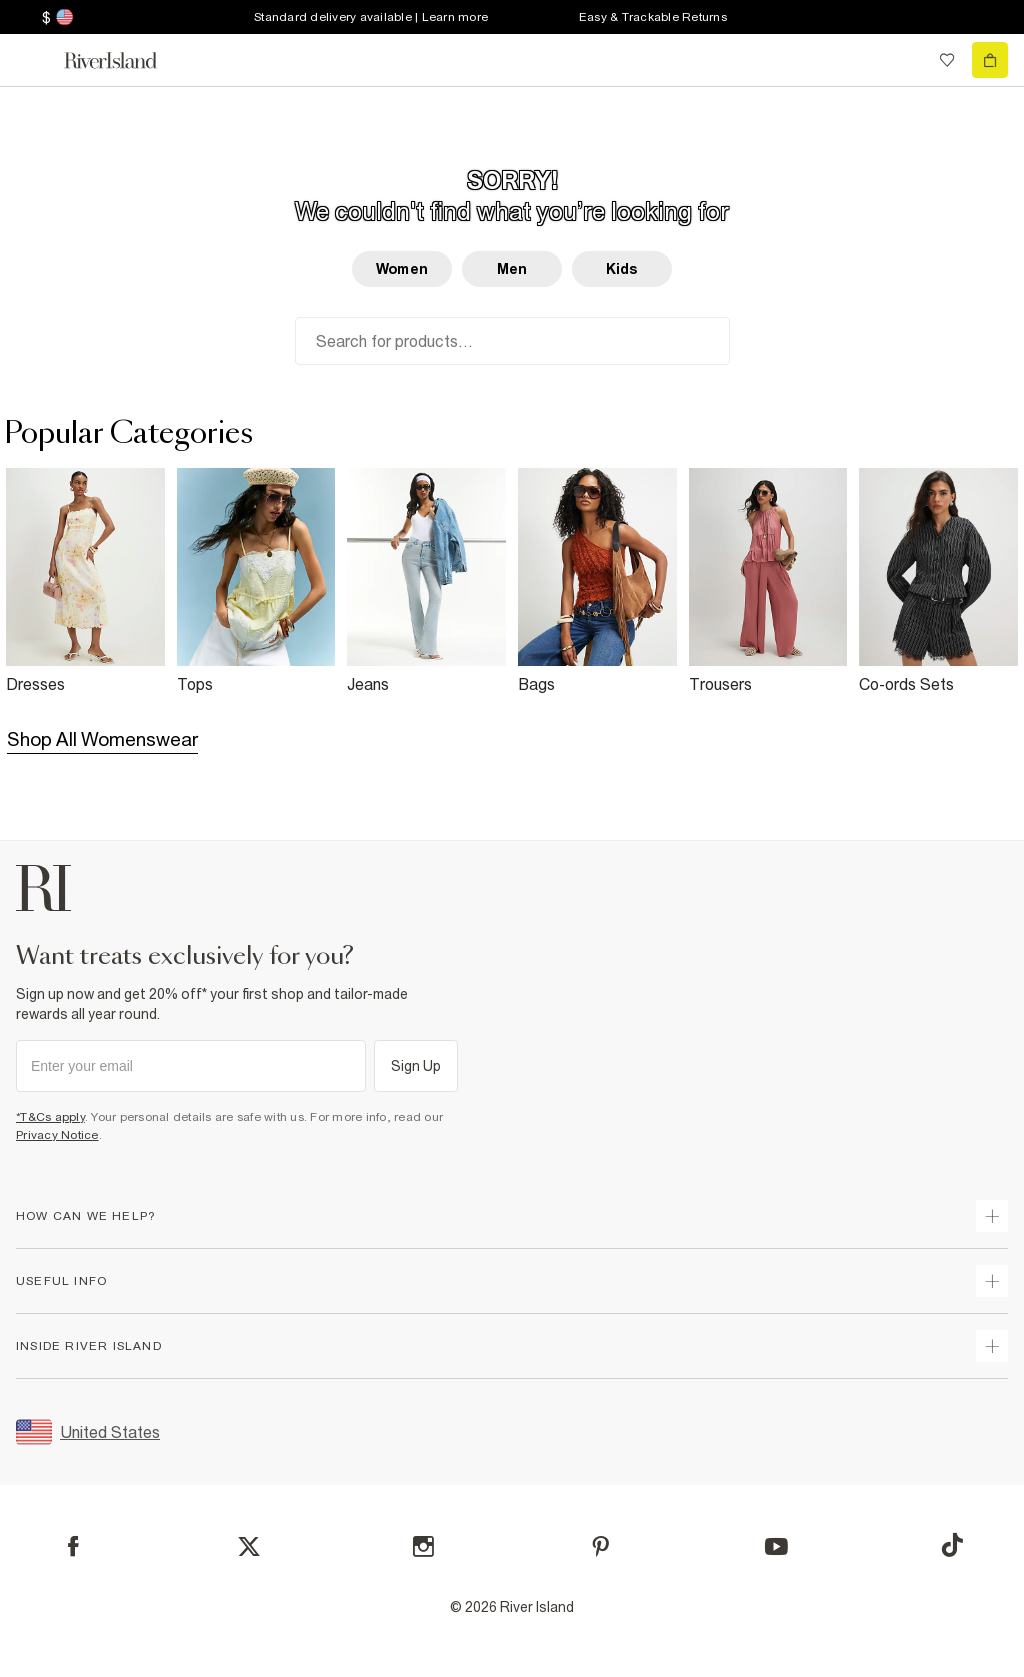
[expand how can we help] (992, 1216)
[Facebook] (73, 1546)
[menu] (34, 60)
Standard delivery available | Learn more (371, 17)
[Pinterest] (600, 1546)
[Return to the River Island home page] (124, 60)
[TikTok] (952, 1545)
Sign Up (416, 1066)
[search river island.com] (906, 60)
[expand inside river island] (992, 1346)
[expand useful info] (992, 1281)
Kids (622, 269)
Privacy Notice (57, 1135)
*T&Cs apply (50, 1117)
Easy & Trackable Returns (653, 17)
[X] (249, 1547)
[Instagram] (423, 1546)
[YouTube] (776, 1546)
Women (402, 269)
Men (512, 269)
